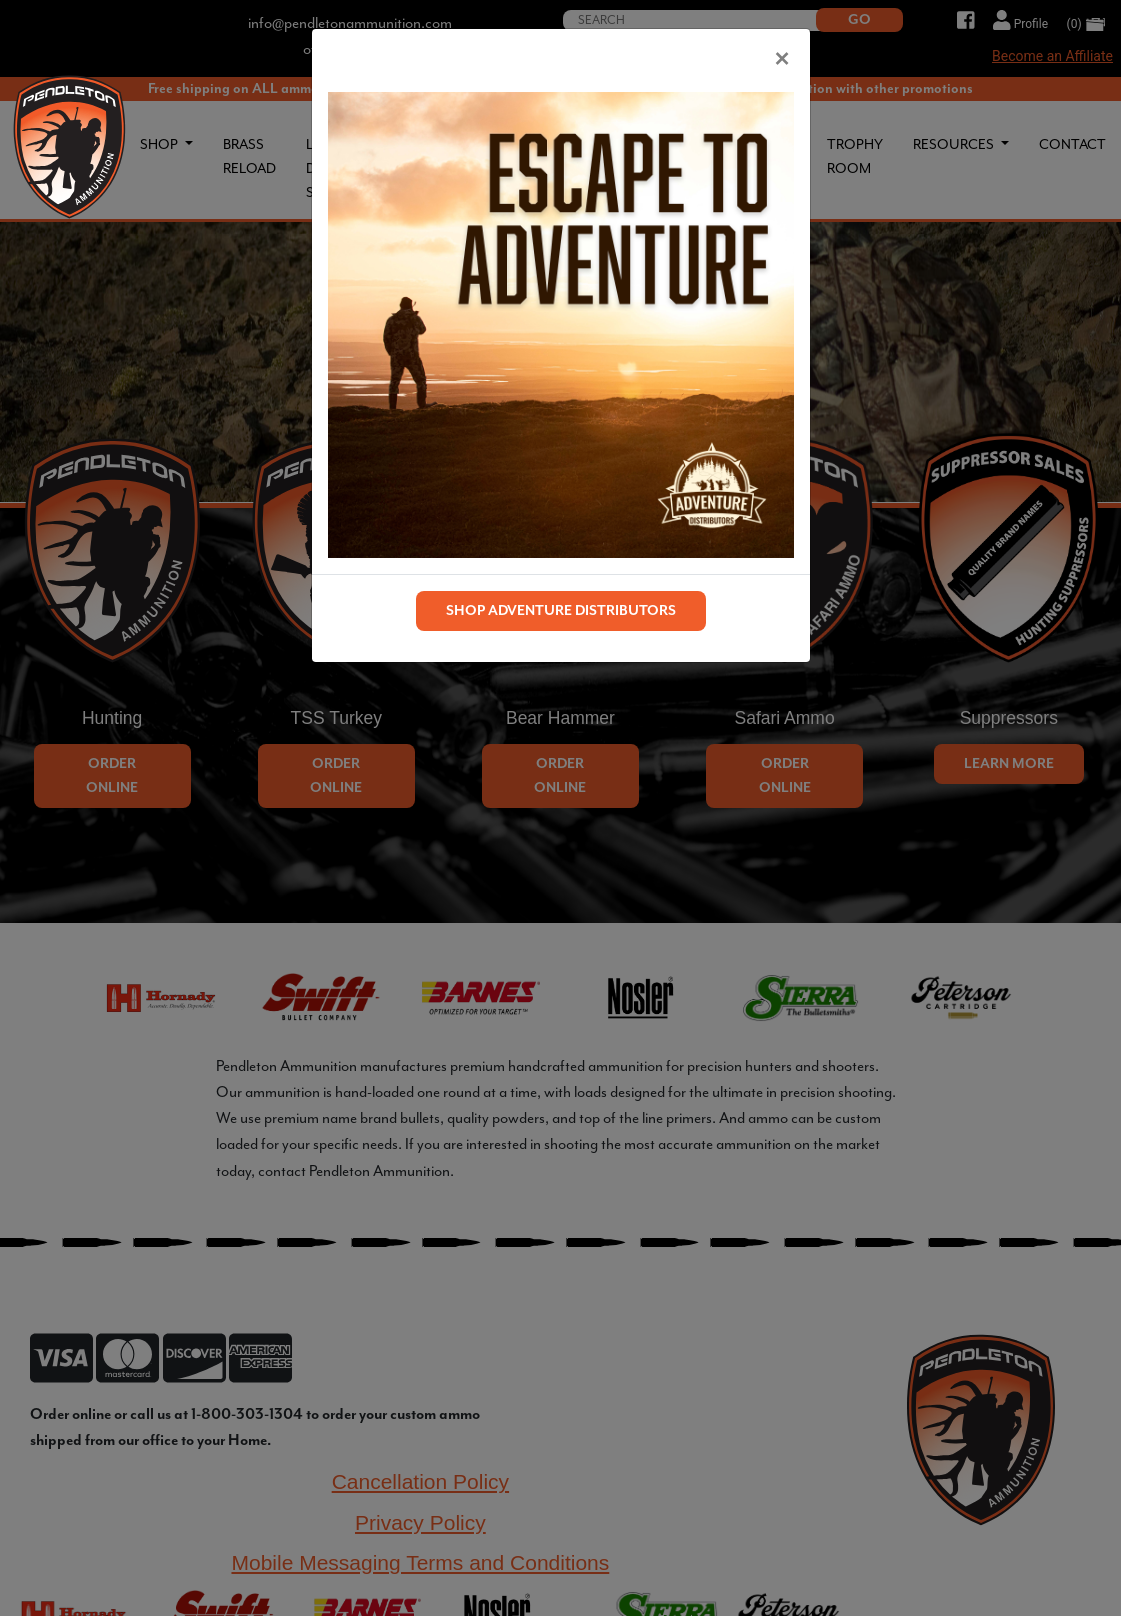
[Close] (782, 57)
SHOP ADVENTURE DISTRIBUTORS (561, 610)
